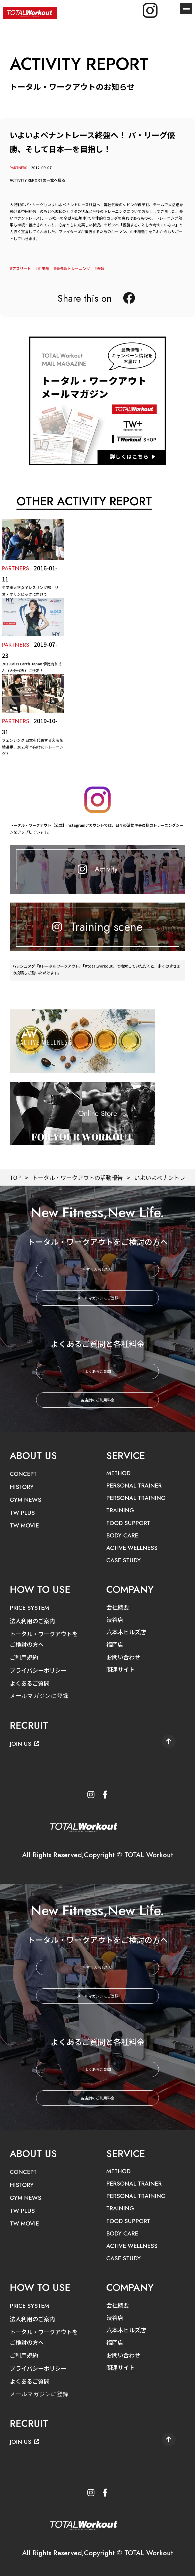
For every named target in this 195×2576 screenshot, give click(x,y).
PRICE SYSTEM (30, 1606)
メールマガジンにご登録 (97, 1297)
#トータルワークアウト (59, 969)
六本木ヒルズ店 (127, 1630)
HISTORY (22, 1486)
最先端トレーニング (73, 268)
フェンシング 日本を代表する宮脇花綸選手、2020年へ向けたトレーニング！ (32, 746)
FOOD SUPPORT (128, 1522)
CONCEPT (23, 1473)
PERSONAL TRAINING (136, 1497)
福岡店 (115, 1642)
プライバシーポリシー (39, 1667)
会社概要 (118, 1605)
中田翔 (43, 268)
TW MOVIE (25, 1524)
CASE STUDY (124, 1559)
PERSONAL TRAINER (134, 1485)
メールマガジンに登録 (40, 1693)
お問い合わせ (124, 1654)
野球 (100, 268)
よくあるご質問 (97, 1371)
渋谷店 (115, 1618)
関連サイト (121, 1667)
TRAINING (120, 1510)
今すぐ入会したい (98, 1269)
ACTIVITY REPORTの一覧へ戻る (37, 180)
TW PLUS (22, 1512)
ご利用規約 (24, 1655)
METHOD (118, 1473)
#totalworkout (99, 969)
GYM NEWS (26, 1499)
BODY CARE (122, 1534)
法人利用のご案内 (33, 1619)
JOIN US (24, 1741)
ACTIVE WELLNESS (132, 1546)
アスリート (21, 268)
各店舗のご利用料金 (98, 1399)
